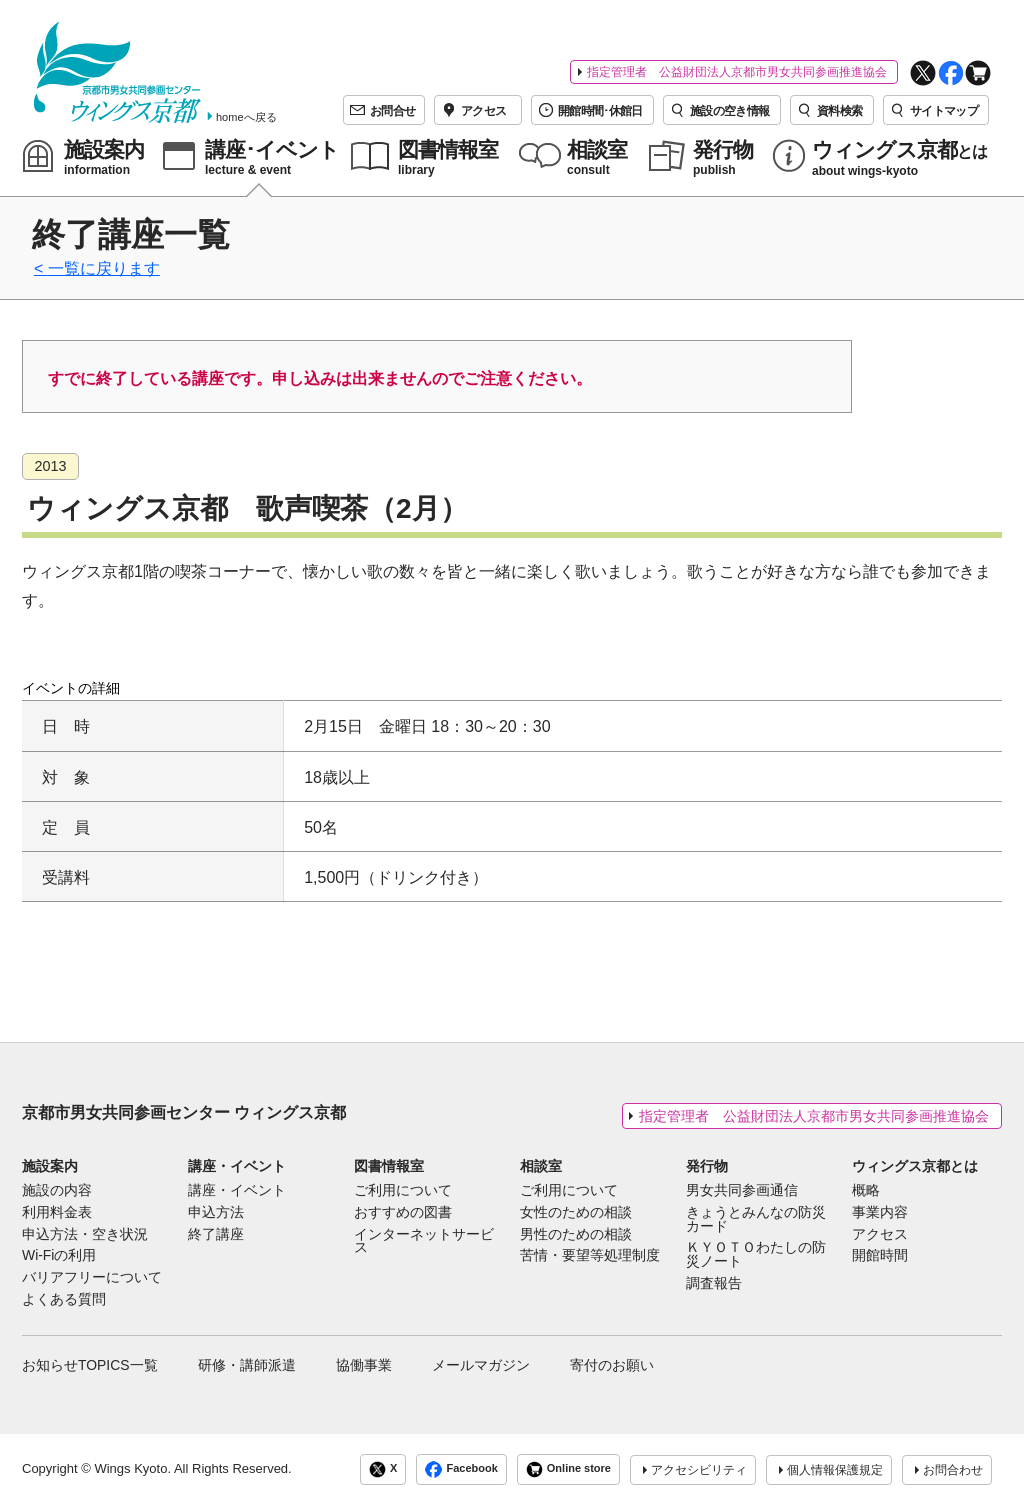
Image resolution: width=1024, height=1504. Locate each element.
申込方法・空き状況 (85, 1235)
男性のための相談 (576, 1235)
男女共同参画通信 (742, 1191)
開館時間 (880, 1256)
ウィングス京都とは (915, 1166)
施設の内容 (57, 1191)
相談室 (541, 1166)
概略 (866, 1191)
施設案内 (50, 1166)
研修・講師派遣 (247, 1365)
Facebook (461, 1469)
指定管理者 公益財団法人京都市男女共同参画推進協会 (737, 72)
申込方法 (216, 1213)
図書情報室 (389, 1166)
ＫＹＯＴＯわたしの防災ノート (756, 1255)
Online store (568, 1469)
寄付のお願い (612, 1365)
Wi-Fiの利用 (59, 1256)
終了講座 (216, 1235)
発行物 (707, 1166)
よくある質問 (64, 1300)
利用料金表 (57, 1213)
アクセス (880, 1235)
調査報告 (714, 1284)
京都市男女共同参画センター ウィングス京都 (184, 1112)
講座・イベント (237, 1166)
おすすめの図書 (403, 1213)
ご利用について (403, 1191)
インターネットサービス (424, 1242)
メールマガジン (481, 1365)
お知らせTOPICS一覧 (90, 1365)
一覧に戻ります (104, 268)
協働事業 (364, 1365)
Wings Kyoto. (132, 1468)
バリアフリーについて (92, 1278)
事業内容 (880, 1213)
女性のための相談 (576, 1213)
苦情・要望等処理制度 (590, 1256)
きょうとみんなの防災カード (756, 1220)
